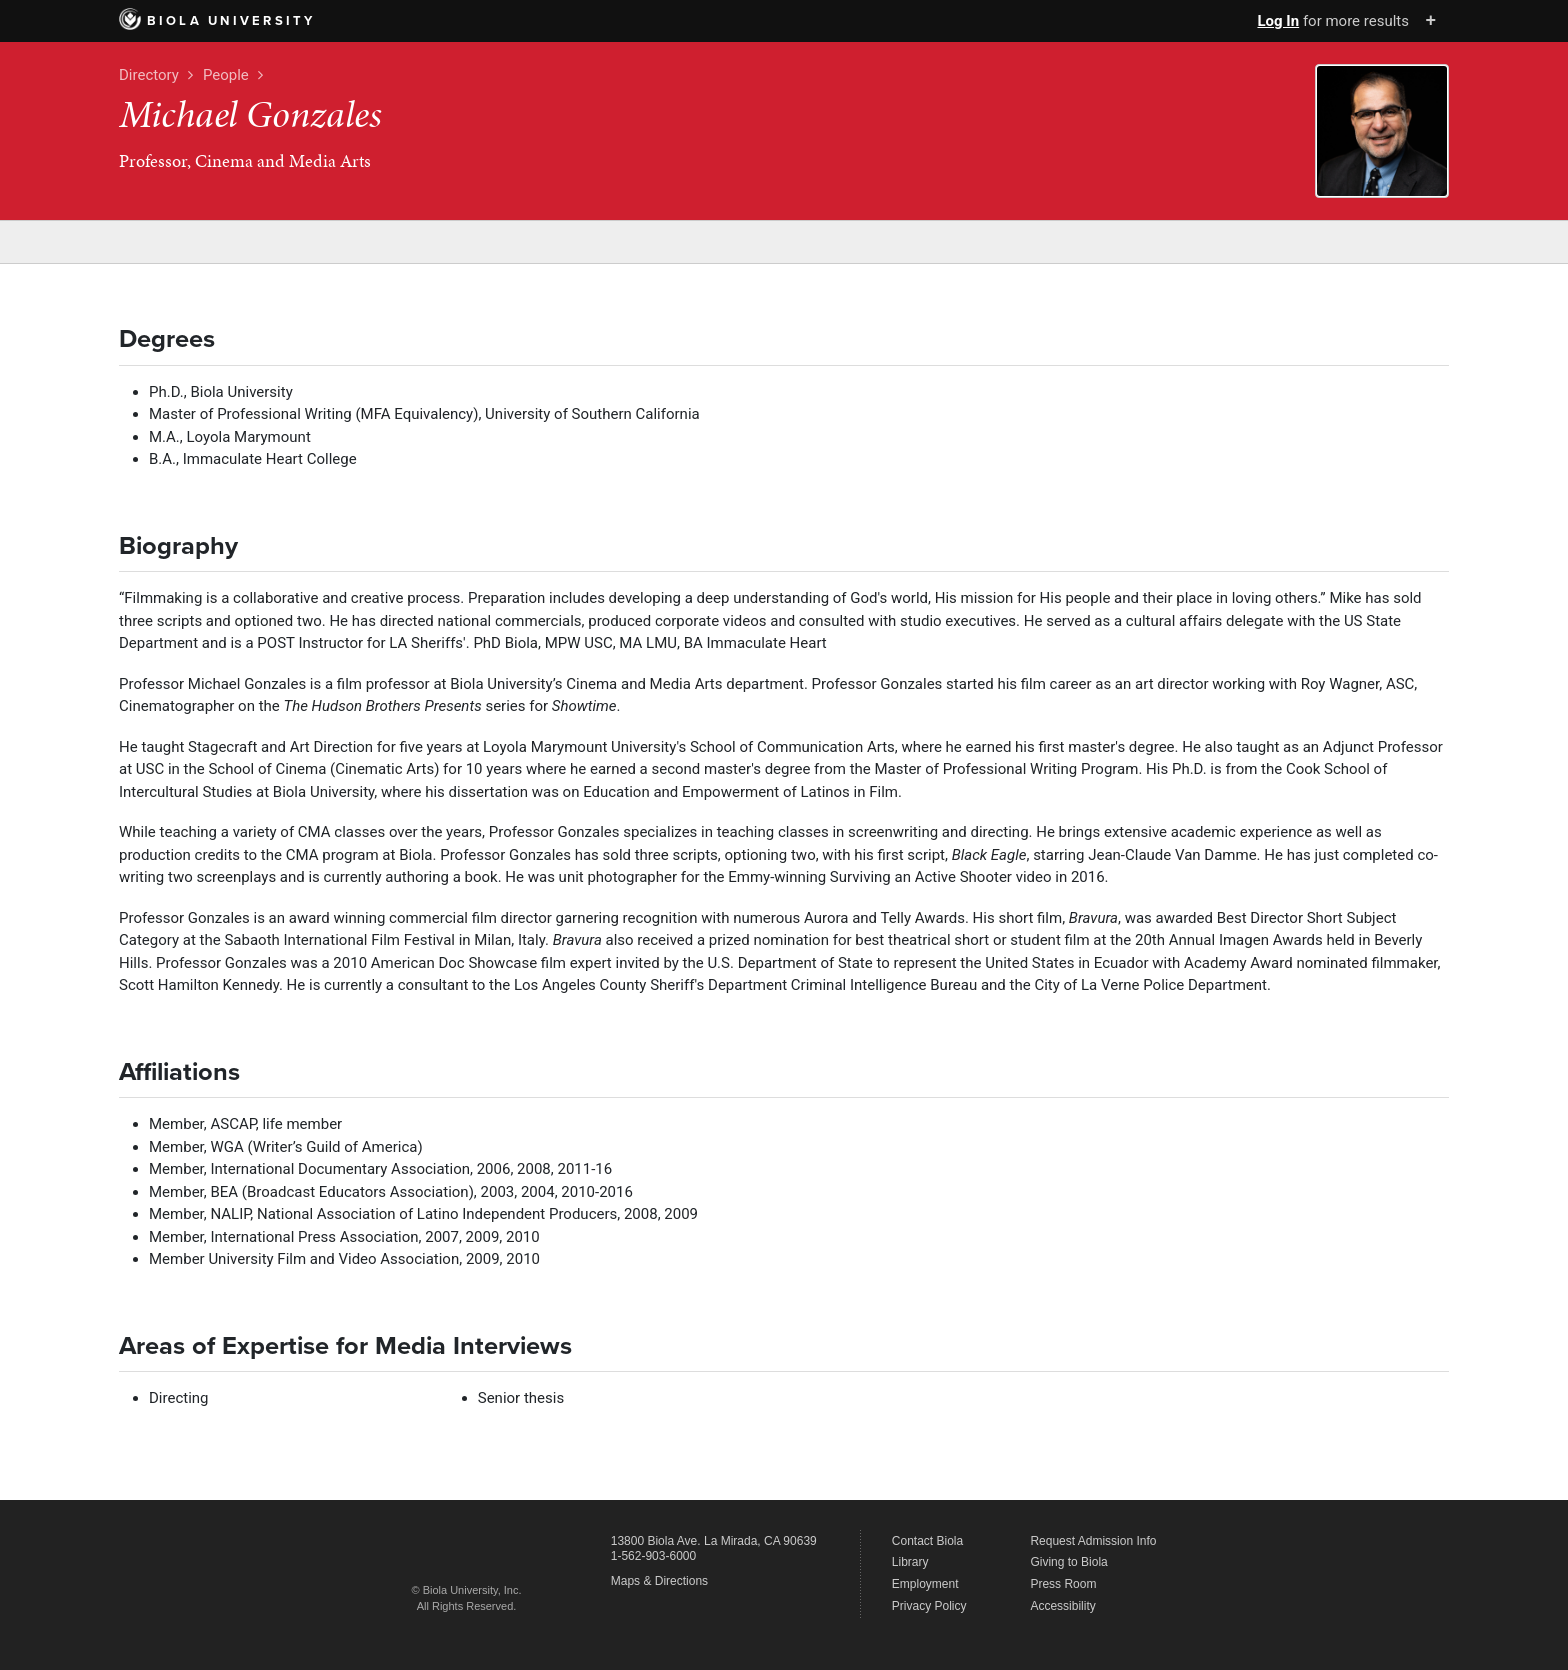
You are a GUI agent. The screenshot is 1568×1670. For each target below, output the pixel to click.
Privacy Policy (929, 1606)
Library (910, 1562)
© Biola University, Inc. (467, 1590)
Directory (149, 75)
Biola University (217, 21)
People (226, 75)
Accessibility (1062, 1606)
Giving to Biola (1068, 1562)
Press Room (1063, 1584)
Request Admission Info (1093, 1541)
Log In (1278, 21)
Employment (925, 1584)
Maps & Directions (659, 1581)
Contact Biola (927, 1541)
